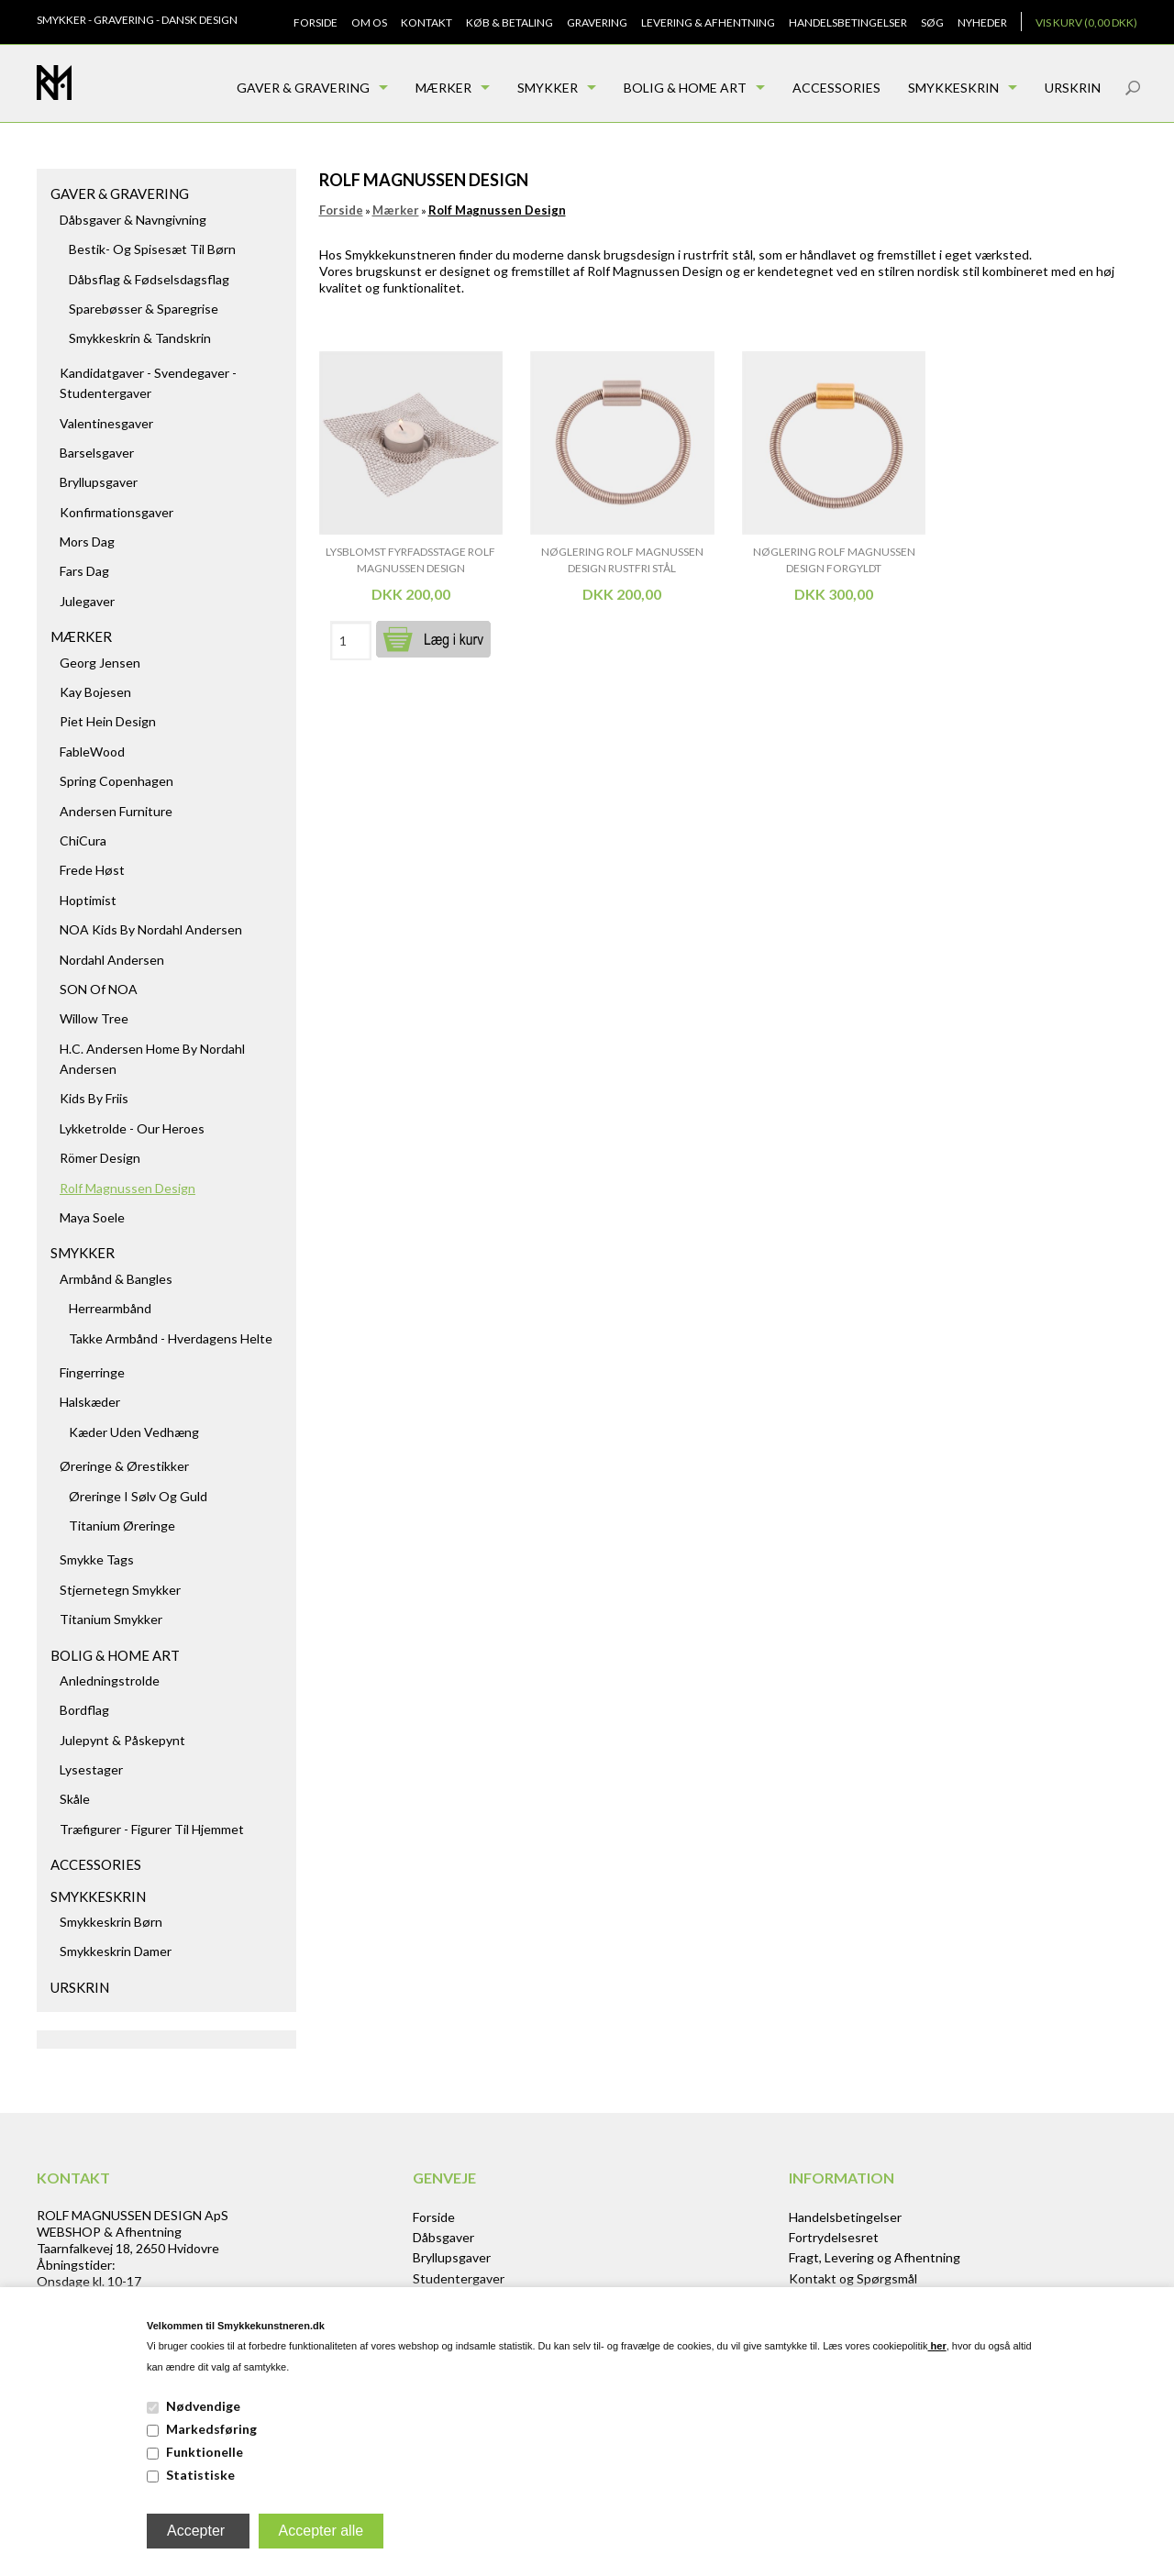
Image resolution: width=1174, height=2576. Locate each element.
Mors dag (87, 541)
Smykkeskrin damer (116, 1951)
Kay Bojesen (95, 692)
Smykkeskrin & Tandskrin (140, 338)
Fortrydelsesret (834, 2237)
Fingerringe (92, 1372)
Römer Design (100, 1158)
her (937, 2345)
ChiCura (83, 840)
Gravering (597, 22)
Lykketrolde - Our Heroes (132, 1128)
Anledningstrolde (110, 1680)
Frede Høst (92, 870)
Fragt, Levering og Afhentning (874, 2257)
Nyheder (982, 22)
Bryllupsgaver (99, 482)
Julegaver (87, 601)
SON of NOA (99, 989)
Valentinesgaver (106, 423)
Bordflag (84, 1710)
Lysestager (91, 1769)
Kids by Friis (94, 1098)
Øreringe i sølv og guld (138, 1496)
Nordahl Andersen (112, 959)
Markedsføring (211, 2429)
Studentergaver (458, 2278)
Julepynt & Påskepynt (122, 1740)
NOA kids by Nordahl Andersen (151, 929)
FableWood (92, 751)
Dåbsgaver (443, 2237)
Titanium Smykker (111, 1619)
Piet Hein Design (108, 721)
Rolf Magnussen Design (127, 1188)
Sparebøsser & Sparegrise (143, 308)
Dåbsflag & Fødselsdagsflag (149, 279)
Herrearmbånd (110, 1308)
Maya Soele (92, 1217)
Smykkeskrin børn (111, 1921)
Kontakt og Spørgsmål (853, 2278)
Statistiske (200, 2474)
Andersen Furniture (116, 811)
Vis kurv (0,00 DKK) (1086, 22)
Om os (369, 22)
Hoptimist (88, 900)
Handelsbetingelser (848, 22)
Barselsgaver (97, 452)
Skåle (75, 1799)
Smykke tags (97, 1559)
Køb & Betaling (509, 22)
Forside (316, 22)
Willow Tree (94, 1018)
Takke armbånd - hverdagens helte (170, 1338)
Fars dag (84, 571)
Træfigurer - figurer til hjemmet (152, 1829)
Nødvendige (203, 2406)
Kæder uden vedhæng (134, 1432)
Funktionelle (204, 2452)
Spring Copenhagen (116, 781)
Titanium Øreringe (122, 1525)
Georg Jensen (100, 662)
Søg (932, 22)
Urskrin (1073, 87)
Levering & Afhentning (708, 22)
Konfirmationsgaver (116, 512)
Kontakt (426, 22)
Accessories (836, 87)
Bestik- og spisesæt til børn (152, 249)
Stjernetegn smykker (120, 1590)
